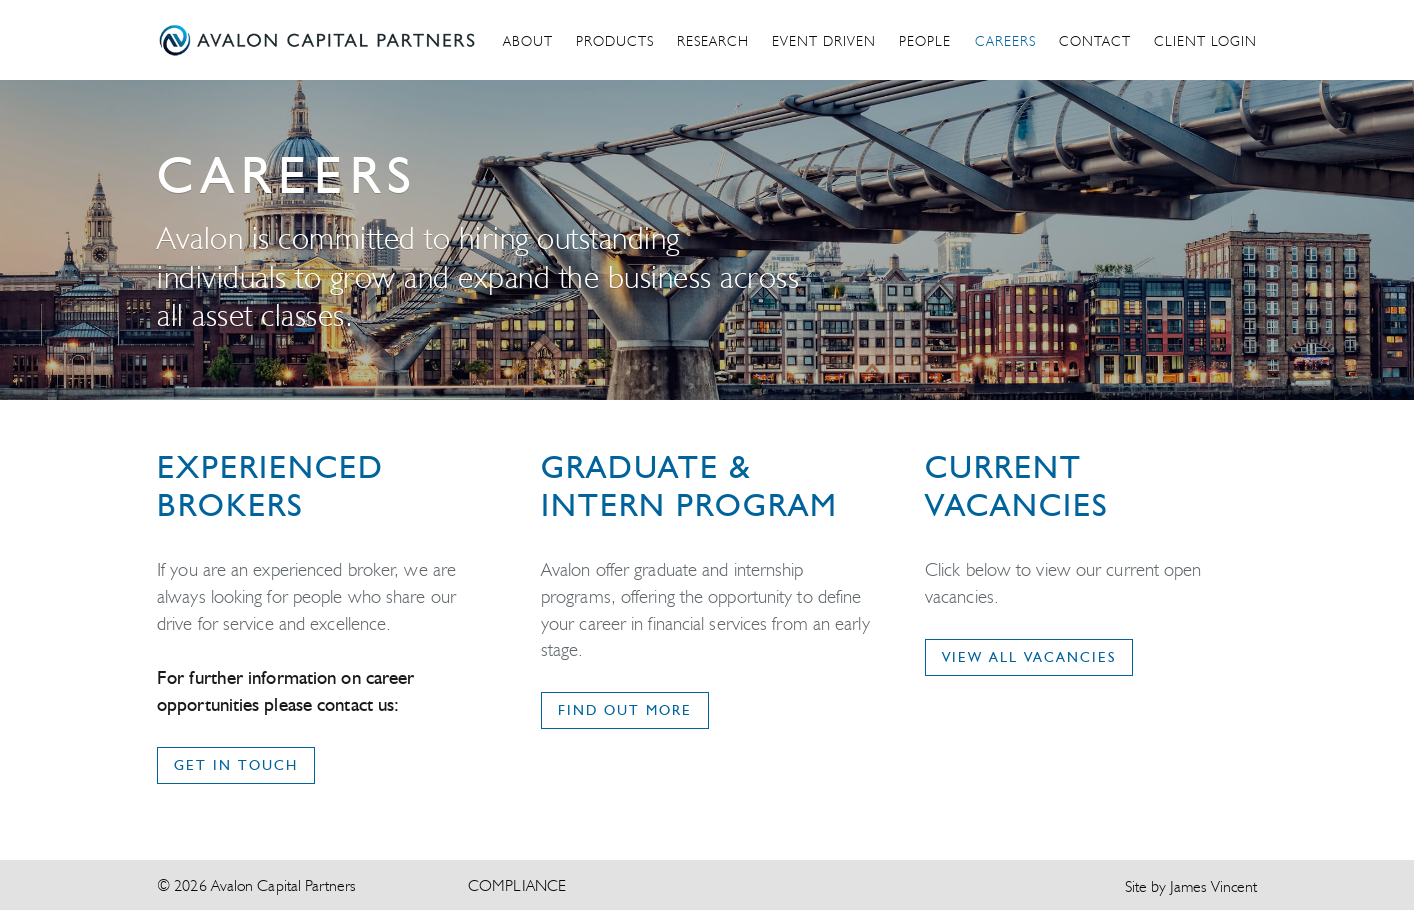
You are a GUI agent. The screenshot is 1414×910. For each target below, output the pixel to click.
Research (713, 41)
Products (615, 41)
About (528, 41)
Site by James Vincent (1191, 886)
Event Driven (824, 41)
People (925, 41)
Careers (1005, 41)
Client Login (1205, 41)
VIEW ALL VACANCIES (1029, 657)
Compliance (517, 885)
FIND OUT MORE (625, 710)
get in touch (236, 765)
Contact (1095, 41)
